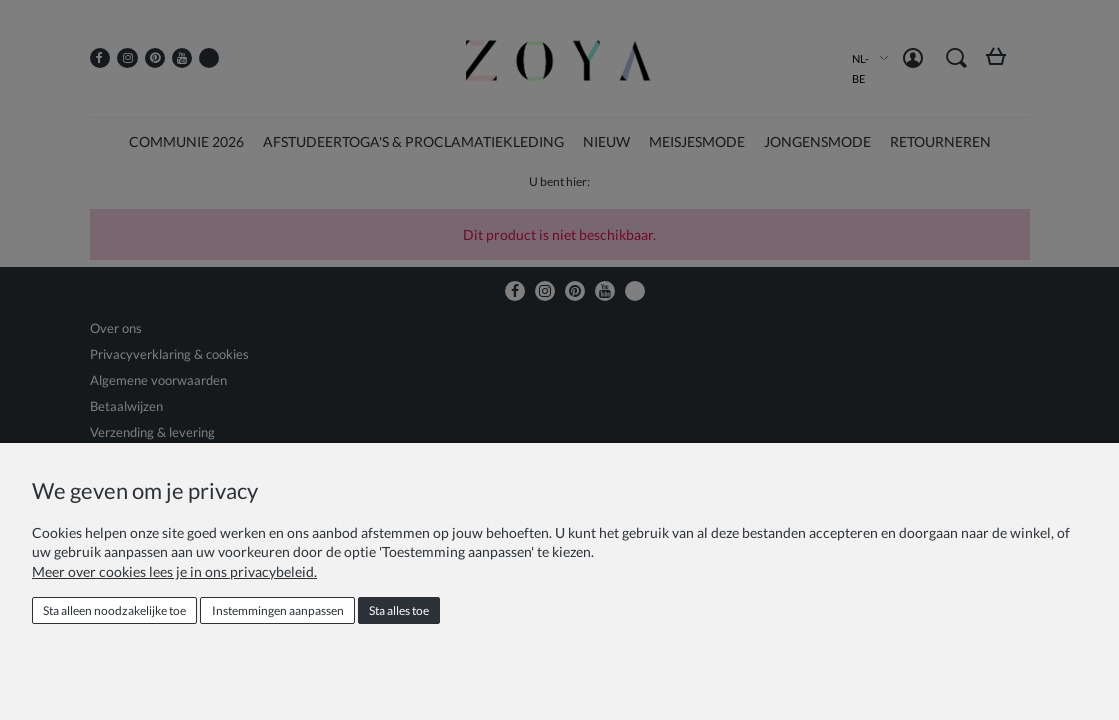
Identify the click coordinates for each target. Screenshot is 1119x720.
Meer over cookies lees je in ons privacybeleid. (174, 571)
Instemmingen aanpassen (278, 610)
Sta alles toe (399, 610)
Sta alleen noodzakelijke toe (114, 610)
